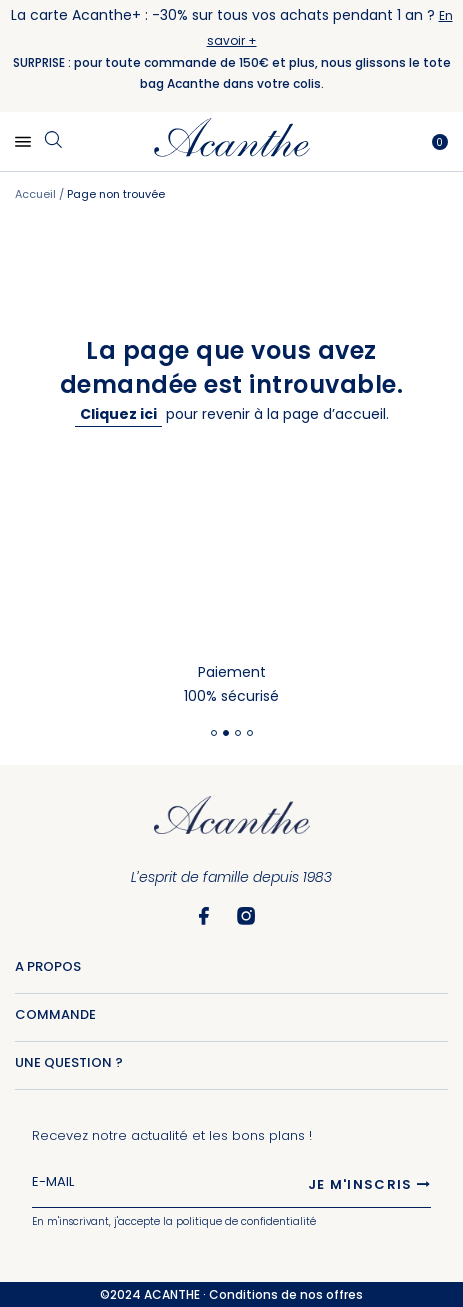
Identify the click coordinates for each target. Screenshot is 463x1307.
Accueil (37, 194)
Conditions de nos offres (286, 1294)
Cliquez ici (118, 414)
